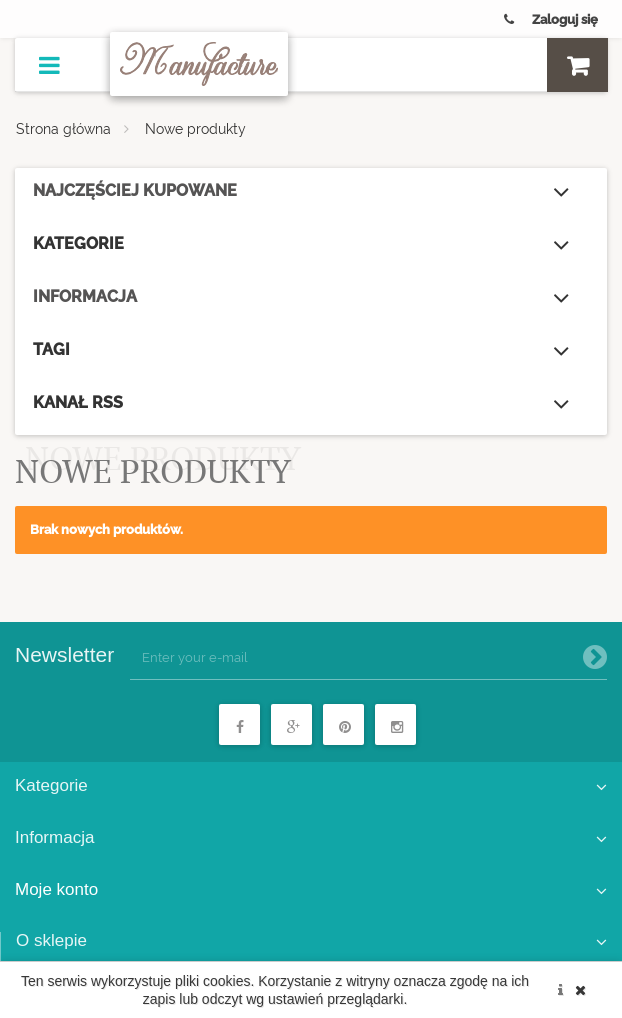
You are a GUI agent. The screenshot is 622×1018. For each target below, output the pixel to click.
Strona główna (63, 129)
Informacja (85, 296)
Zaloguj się (565, 19)
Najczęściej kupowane (135, 190)
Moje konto (56, 889)
